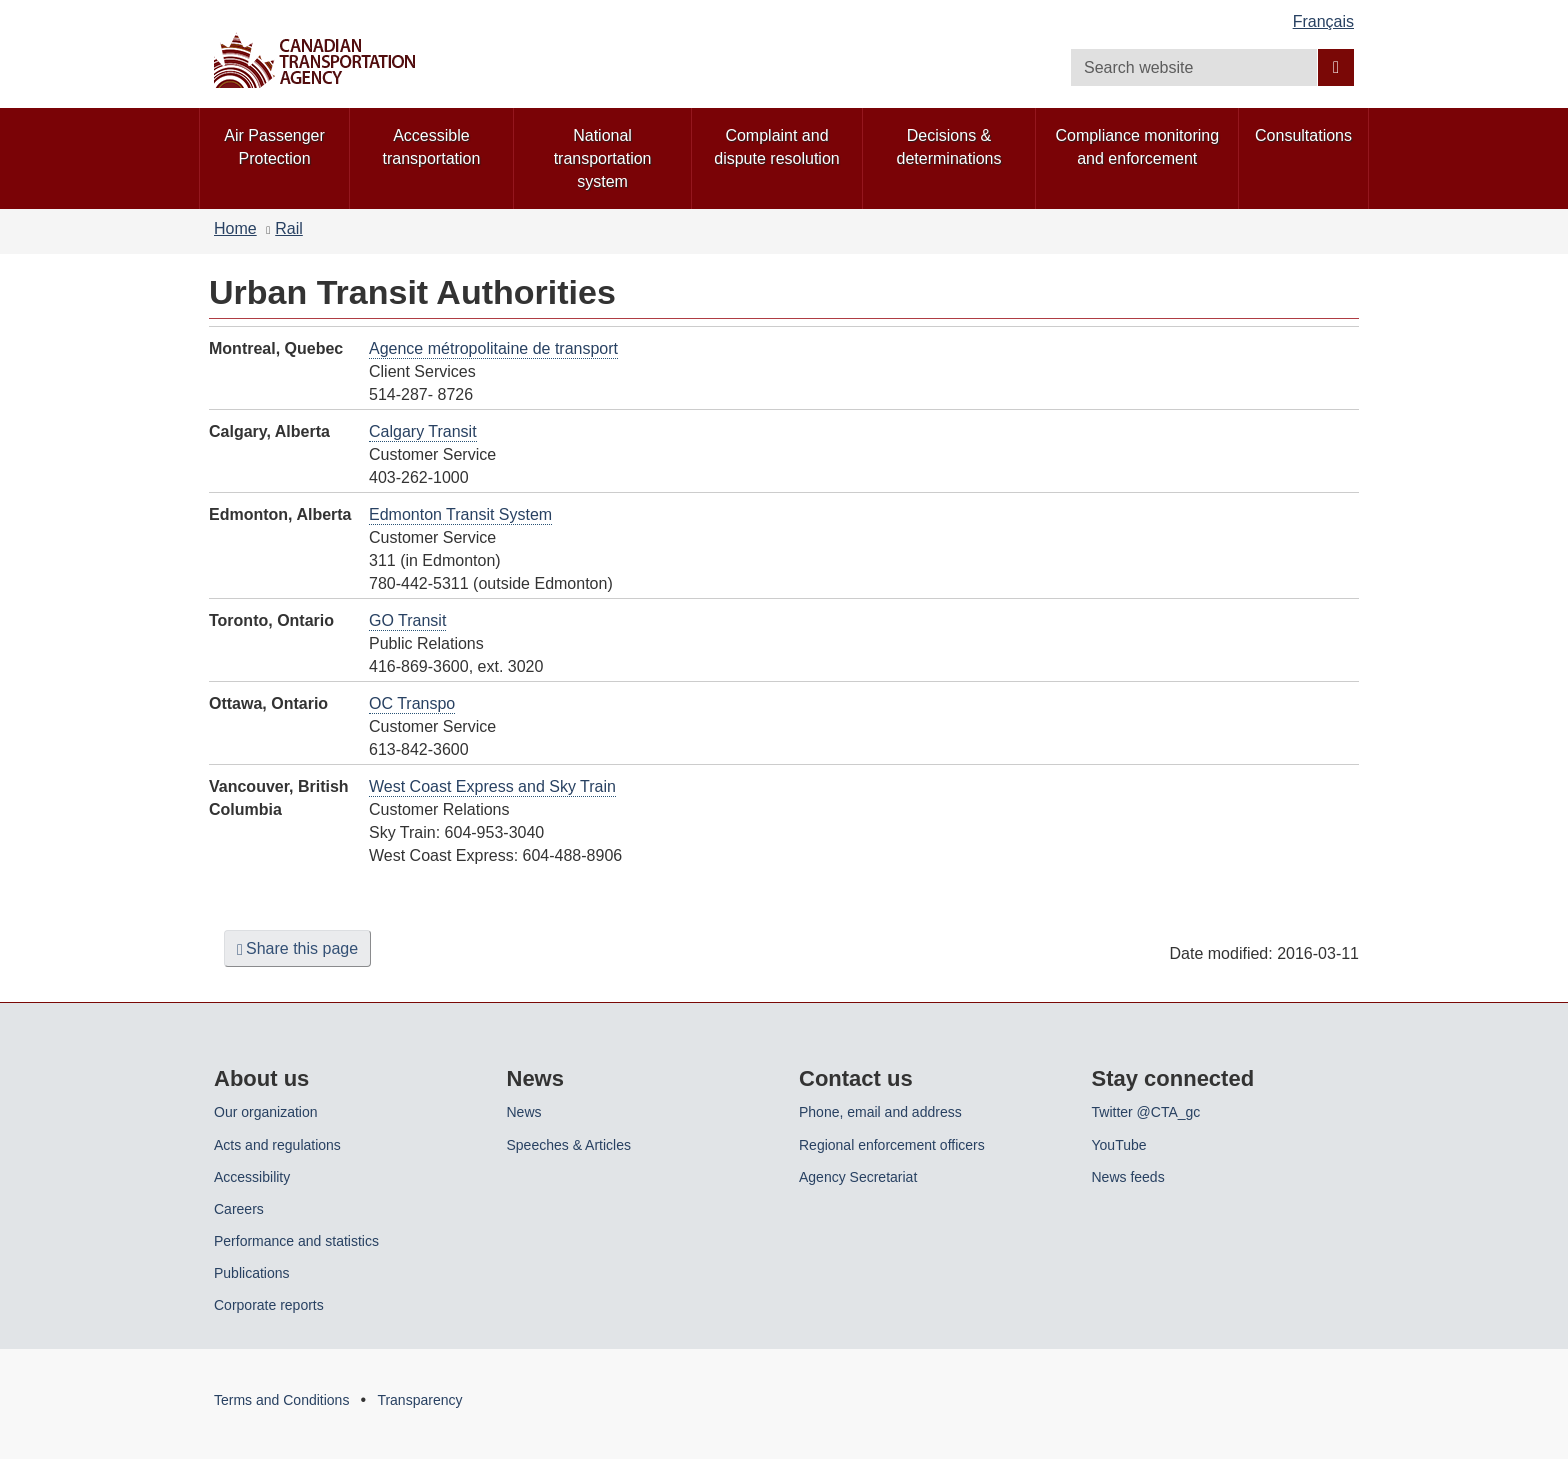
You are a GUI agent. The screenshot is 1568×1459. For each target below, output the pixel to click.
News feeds (1128, 1177)
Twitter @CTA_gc (1146, 1112)
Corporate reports (269, 1305)
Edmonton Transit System (460, 514)
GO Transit (407, 620)
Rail (289, 228)
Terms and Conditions (281, 1400)
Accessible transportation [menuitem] (432, 147)
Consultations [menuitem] (1303, 135)
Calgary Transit (423, 431)
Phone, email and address (880, 1112)
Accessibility (252, 1177)
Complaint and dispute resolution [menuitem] (776, 147)
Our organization (266, 1112)
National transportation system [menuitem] (603, 158)
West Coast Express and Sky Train (492, 786)
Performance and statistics (296, 1241)
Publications (252, 1273)
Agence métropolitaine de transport (493, 348)
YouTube (1119, 1145)
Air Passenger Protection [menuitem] (274, 147)
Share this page (297, 949)
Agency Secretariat (858, 1177)
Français (1323, 21)
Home (235, 228)
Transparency (419, 1400)
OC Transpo (412, 703)
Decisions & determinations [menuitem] (949, 147)
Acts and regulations (277, 1145)
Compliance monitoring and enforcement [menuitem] (1137, 147)
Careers (239, 1209)
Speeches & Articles (569, 1145)
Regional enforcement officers (892, 1145)
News (524, 1112)
